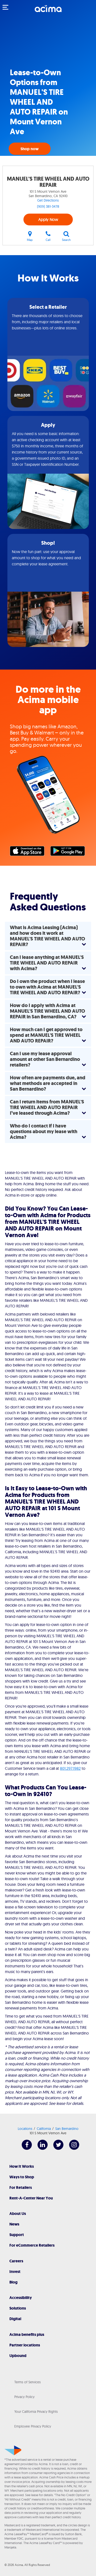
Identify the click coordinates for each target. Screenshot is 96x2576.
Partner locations (24, 2345)
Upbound (17, 2355)
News (14, 2224)
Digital (15, 2318)
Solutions (17, 2308)
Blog (13, 2282)
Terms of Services (27, 2382)
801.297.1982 (70, 1768)
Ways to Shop (21, 2177)
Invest (14, 2271)
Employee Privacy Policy (32, 2426)
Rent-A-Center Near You (31, 2198)
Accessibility (20, 2297)
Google (70, 852)
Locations (25, 2128)
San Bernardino (66, 2128)
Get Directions (48, 200)
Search (66, 236)
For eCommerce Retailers (32, 2245)
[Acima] (48, 11)
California (44, 2128)
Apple (29, 852)
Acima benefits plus (26, 2334)
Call (48, 236)
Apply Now (48, 219)
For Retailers (20, 2187)
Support (16, 2234)
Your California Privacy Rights (36, 2411)
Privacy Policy (24, 2397)
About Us (17, 2213)
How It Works (21, 2166)
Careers (16, 2261)
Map (30, 236)
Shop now (29, 148)
